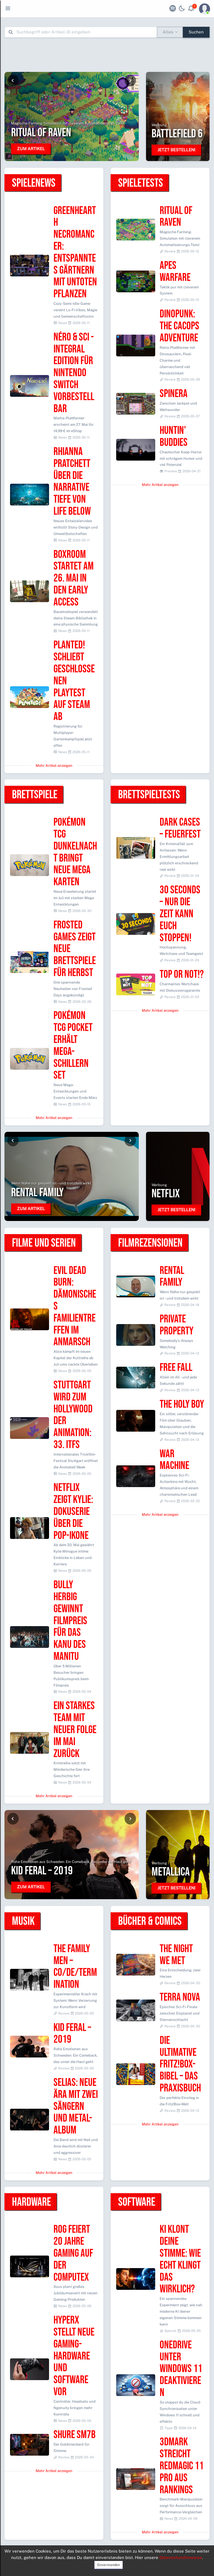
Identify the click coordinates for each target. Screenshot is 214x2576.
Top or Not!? (182, 974)
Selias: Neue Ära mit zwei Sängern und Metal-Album (76, 2106)
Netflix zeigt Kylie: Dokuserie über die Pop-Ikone (73, 1511)
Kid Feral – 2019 (72, 2033)
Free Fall (176, 1367)
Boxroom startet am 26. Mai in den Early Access (74, 578)
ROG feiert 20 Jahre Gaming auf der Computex (73, 2253)
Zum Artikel (31, 148)
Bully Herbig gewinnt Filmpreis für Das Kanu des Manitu (70, 1620)
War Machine (174, 1460)
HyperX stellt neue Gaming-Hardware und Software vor (74, 2356)
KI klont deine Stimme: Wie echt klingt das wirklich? (180, 2259)
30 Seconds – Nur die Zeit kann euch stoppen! (180, 914)
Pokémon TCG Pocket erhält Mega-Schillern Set (73, 1045)
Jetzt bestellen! (176, 149)
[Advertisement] (107, 54)
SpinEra (174, 393)
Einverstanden (108, 2565)
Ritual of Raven (176, 216)
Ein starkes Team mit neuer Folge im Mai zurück (75, 1729)
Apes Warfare (175, 271)
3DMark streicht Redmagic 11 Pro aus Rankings (182, 2466)
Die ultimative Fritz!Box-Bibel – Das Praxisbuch (180, 2064)
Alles (168, 32)
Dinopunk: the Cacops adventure (179, 326)
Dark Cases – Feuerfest (180, 828)
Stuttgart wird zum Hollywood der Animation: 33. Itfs (73, 1415)
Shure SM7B (75, 2434)
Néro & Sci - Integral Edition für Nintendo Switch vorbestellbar (74, 373)
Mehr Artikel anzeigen (54, 765)
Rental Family (172, 1276)
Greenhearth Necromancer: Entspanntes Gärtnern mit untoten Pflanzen (75, 252)
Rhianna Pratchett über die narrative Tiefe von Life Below (72, 481)
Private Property (176, 1325)
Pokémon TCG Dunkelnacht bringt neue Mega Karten (75, 852)
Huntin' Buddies (174, 436)
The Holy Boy (182, 1404)
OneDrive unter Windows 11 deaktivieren (181, 2369)
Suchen (196, 32)
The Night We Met (176, 1954)
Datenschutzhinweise (180, 2557)
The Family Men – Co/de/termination (75, 1966)
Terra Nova (180, 1997)
